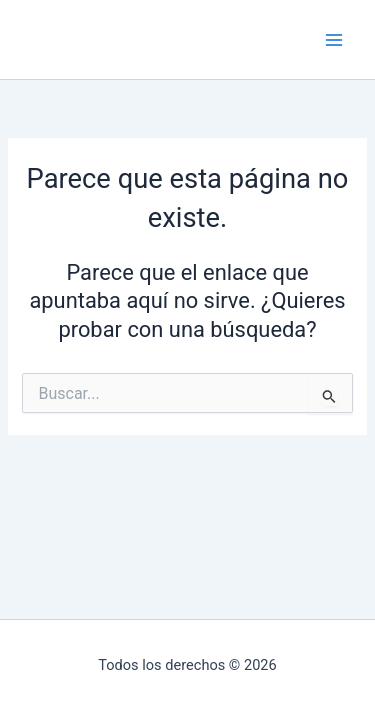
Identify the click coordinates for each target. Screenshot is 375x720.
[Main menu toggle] (334, 40)
